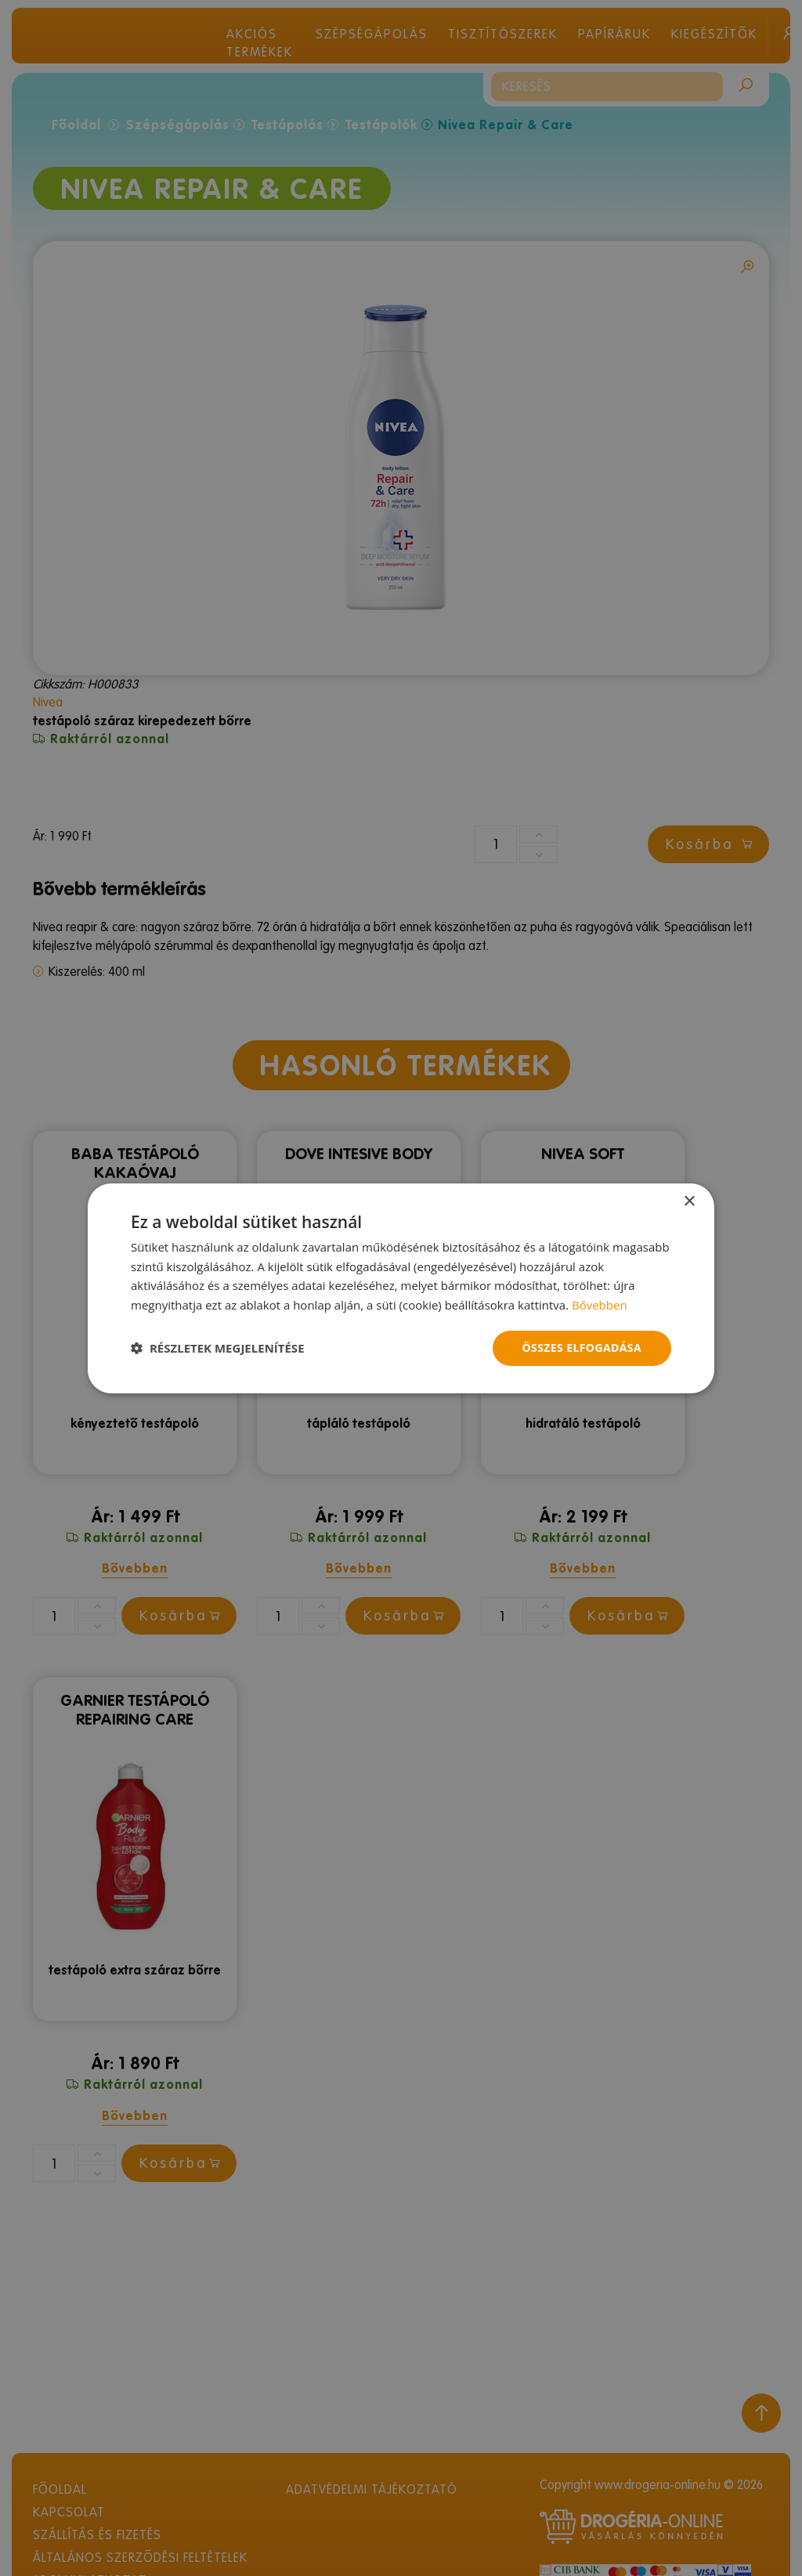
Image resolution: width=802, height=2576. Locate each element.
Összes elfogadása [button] (581, 1347)
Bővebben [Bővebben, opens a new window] (599, 1305)
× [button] (689, 1201)
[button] (218, 1348)
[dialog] (401, 1288)
